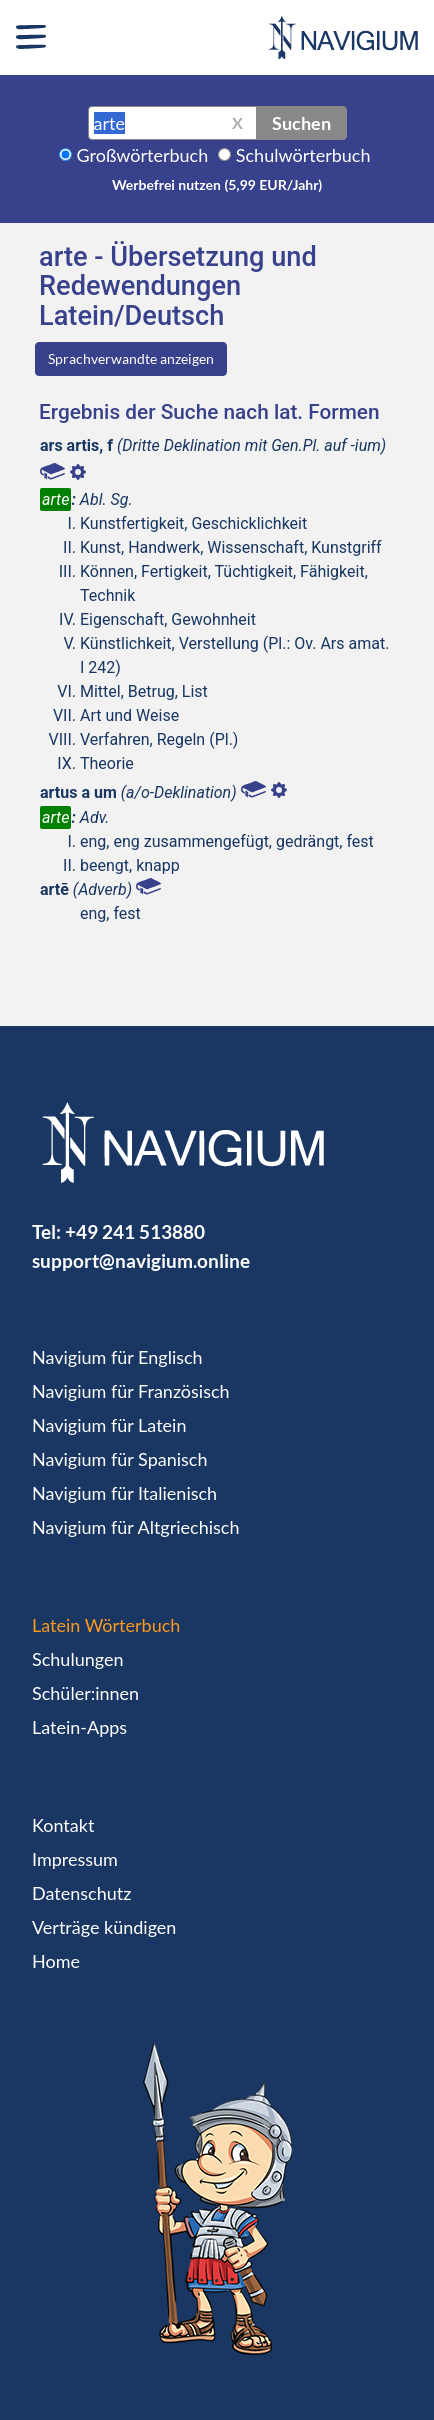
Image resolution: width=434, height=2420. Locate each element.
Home (56, 1961)
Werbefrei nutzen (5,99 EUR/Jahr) (217, 184)
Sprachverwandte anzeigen (131, 358)
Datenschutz (81, 1893)
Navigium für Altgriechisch (135, 1527)
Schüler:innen (85, 1693)
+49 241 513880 (135, 1231)
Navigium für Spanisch (120, 1459)
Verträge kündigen (104, 1927)
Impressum (75, 1859)
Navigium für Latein (109, 1425)
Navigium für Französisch (131, 1391)
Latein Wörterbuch (106, 1625)
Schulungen (77, 1659)
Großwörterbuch (143, 155)
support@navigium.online (141, 1260)
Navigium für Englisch (117, 1357)
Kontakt (63, 1825)
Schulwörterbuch (303, 155)
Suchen (301, 123)
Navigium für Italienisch (124, 1493)
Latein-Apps (79, 1727)
